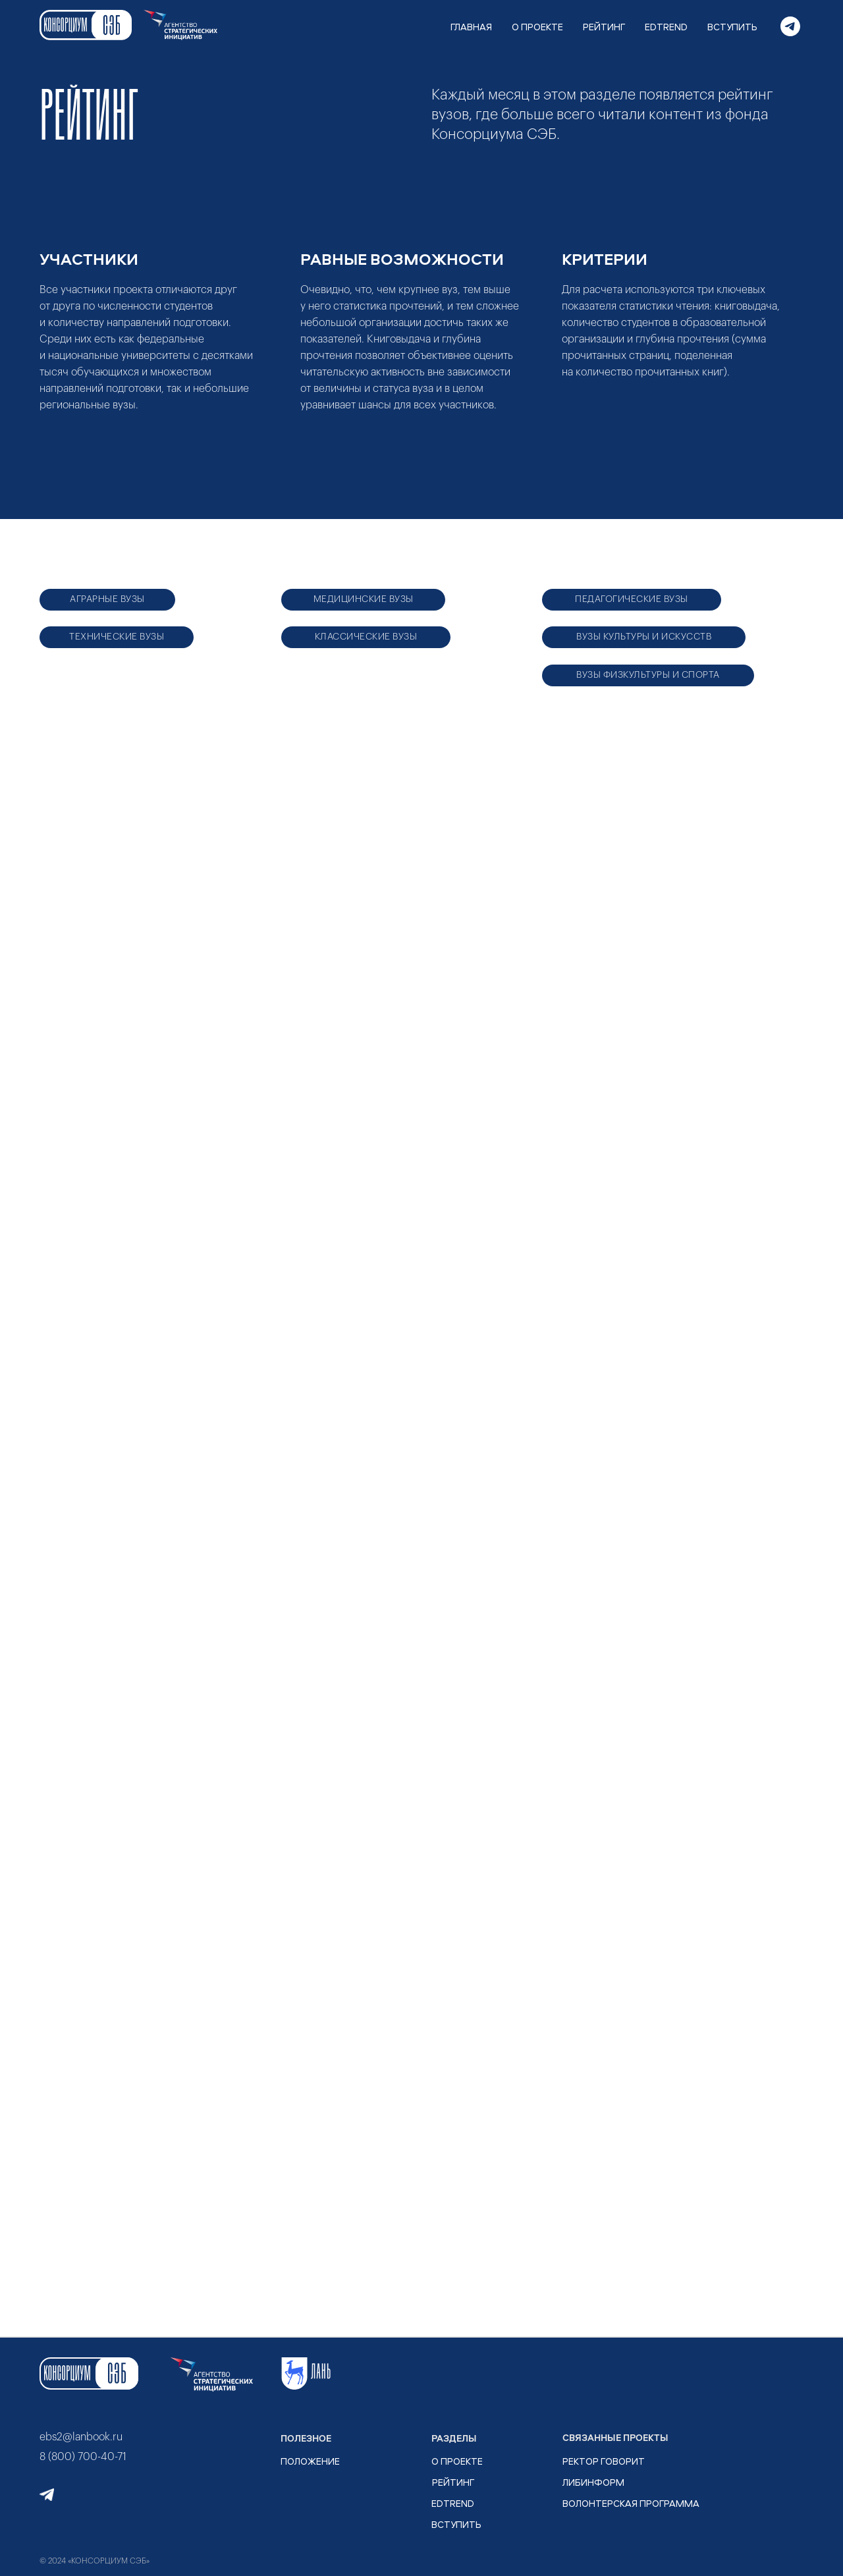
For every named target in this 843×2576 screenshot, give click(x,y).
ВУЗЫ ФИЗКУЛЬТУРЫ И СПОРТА (648, 675)
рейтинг (453, 2482)
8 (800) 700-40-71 (83, 2457)
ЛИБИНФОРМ (593, 2482)
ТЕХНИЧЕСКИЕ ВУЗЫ (116, 637)
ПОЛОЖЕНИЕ (310, 2461)
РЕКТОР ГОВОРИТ (603, 2461)
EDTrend (452, 2503)
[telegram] (790, 26)
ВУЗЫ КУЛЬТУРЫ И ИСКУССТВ (643, 637)
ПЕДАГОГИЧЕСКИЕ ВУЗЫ (631, 599)
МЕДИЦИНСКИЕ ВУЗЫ (363, 599)
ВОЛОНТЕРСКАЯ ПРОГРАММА (630, 2503)
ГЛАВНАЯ (471, 26)
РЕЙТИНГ (604, 26)
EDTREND (666, 26)
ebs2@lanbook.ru (81, 2437)
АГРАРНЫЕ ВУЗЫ (107, 599)
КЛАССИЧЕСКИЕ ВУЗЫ (366, 637)
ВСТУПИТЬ (732, 26)
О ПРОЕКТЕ (537, 26)
